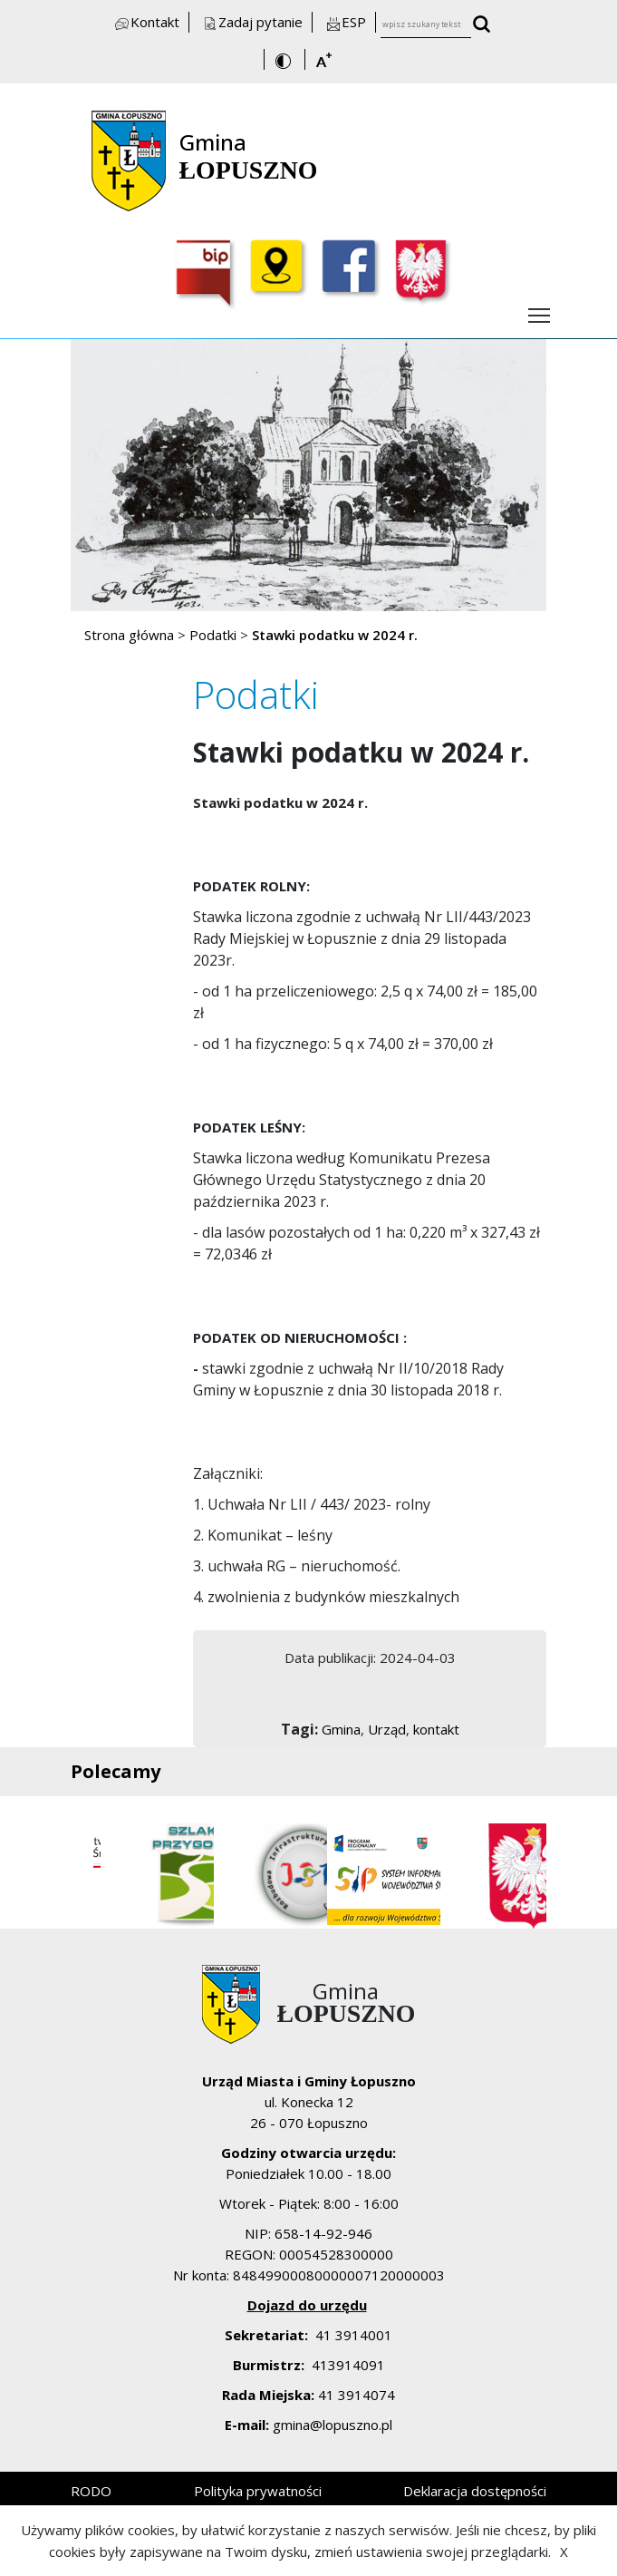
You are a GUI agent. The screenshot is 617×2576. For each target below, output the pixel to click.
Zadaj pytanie (252, 22)
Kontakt (146, 22)
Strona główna (129, 635)
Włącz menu (540, 309)
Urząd (387, 1729)
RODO (91, 2491)
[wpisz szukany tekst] (426, 25)
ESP (345, 22)
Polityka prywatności (258, 2491)
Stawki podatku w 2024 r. (335, 635)
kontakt (436, 1729)
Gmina (341, 1729)
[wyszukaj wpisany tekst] (486, 26)
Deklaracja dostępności (474, 2491)
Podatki (212, 635)
